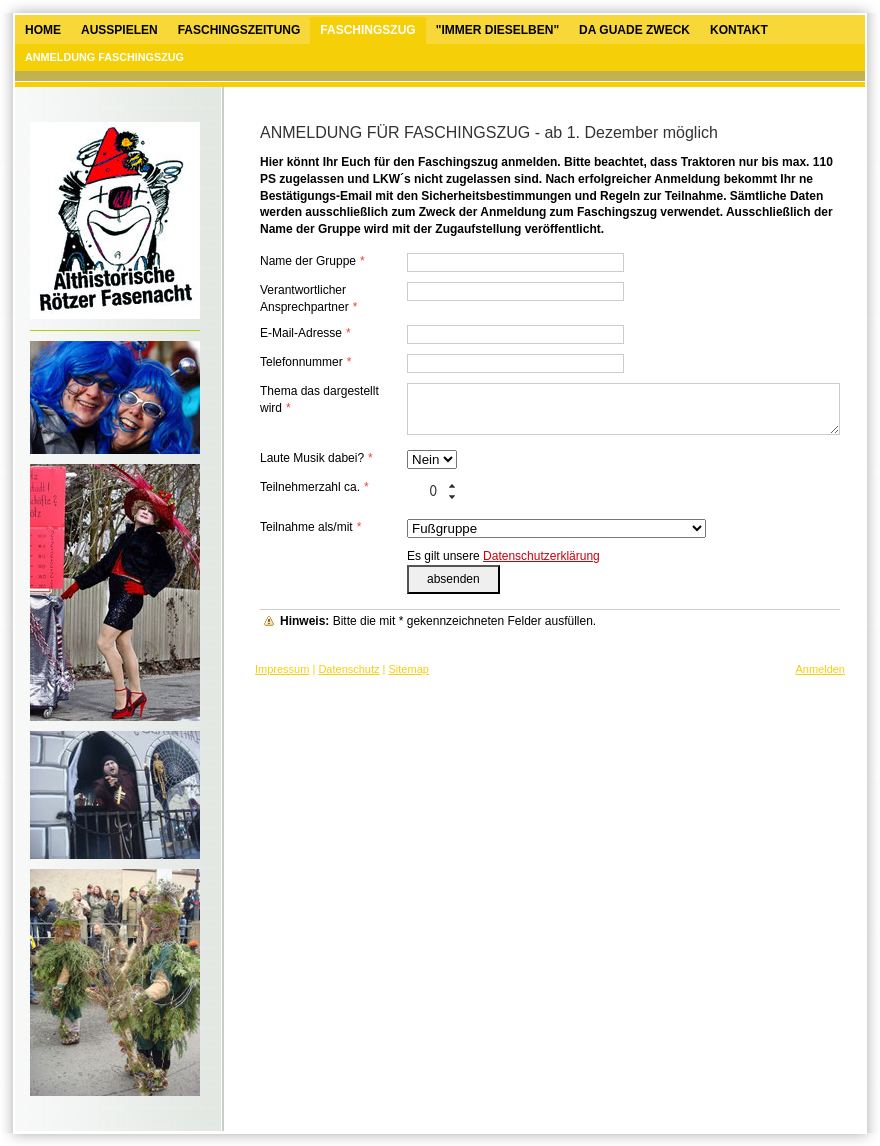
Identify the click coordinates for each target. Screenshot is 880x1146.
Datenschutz (348, 669)
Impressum (282, 669)
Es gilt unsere (503, 556)
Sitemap (409, 669)
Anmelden (820, 669)
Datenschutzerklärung (541, 556)
